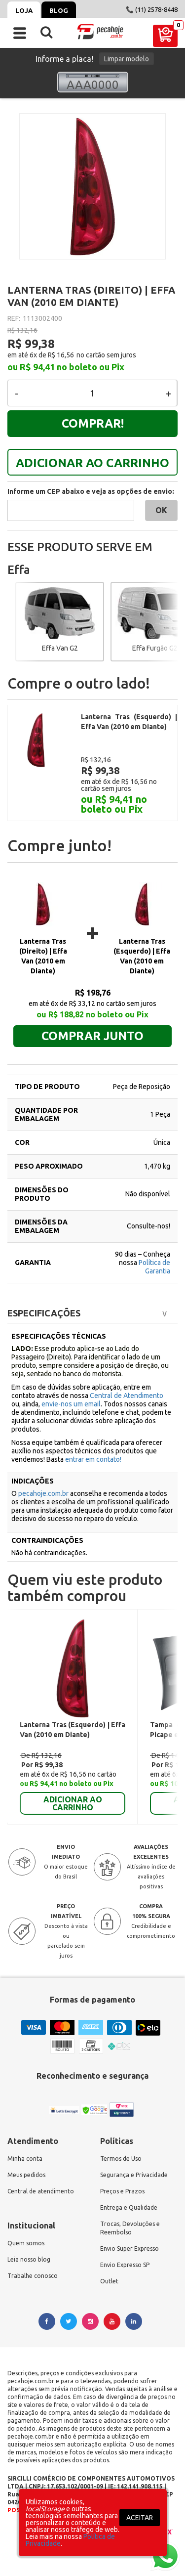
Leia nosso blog (28, 2239)
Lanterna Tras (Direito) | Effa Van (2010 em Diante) (43, 936)
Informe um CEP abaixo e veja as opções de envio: (90, 491)
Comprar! (93, 423)
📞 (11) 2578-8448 (152, 9)
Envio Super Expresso (129, 2229)
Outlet (109, 2261)
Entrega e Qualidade (128, 2187)
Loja (24, 10)
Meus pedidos (26, 2155)
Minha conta (24, 2139)
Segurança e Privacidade (134, 2155)
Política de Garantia (154, 1247)
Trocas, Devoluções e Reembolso (130, 2208)
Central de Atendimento (126, 1376)
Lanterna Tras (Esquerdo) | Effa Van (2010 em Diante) (141, 936)
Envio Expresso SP (124, 2245)
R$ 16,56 (61, 355)
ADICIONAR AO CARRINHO (92, 463)
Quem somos (25, 2223)
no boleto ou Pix (90, 366)
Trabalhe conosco (32, 2256)
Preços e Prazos (122, 2171)
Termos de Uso (121, 2139)
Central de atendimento (40, 2171)
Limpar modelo (126, 59)
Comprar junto (92, 1016)
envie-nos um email (71, 1384)
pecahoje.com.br (43, 1474)
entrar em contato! (93, 1439)
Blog (58, 10)
